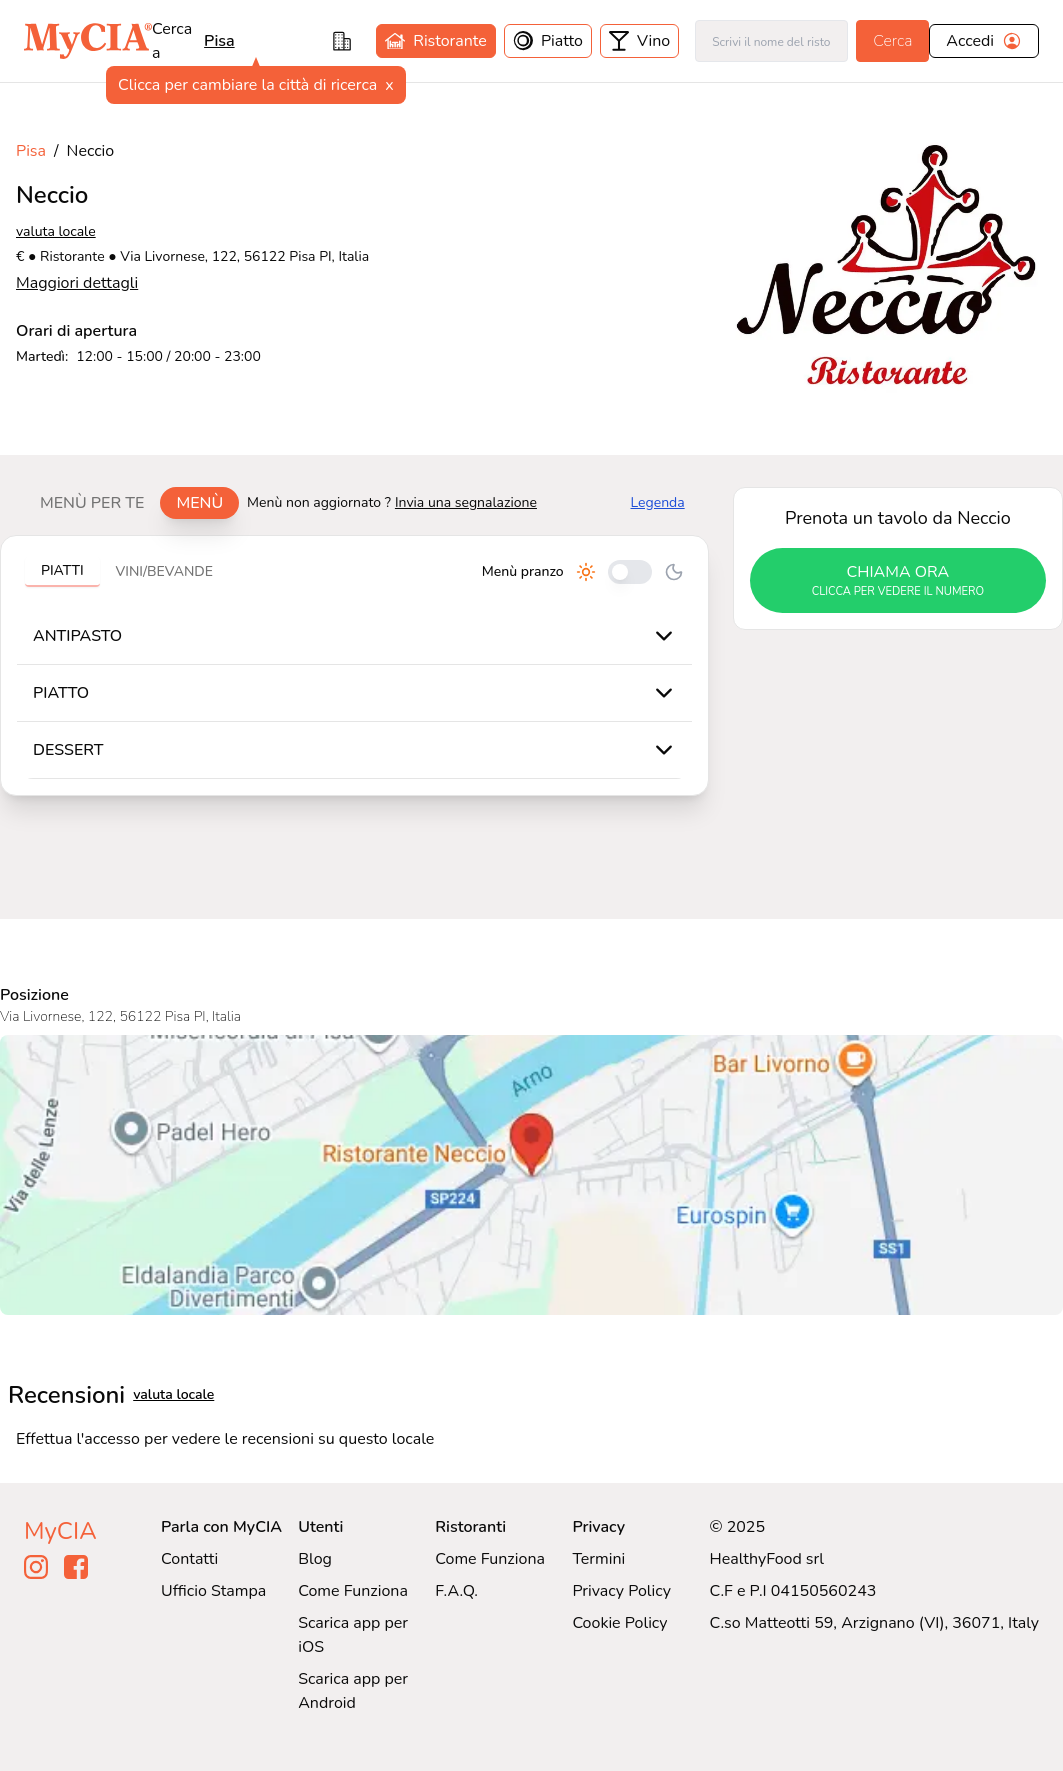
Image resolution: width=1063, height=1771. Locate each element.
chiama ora (898, 581)
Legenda (658, 502)
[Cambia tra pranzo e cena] (630, 572)
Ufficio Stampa (213, 1591)
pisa (219, 41)
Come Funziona (353, 1591)
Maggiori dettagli (77, 283)
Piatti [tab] (62, 570)
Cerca (892, 41)
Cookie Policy (619, 1623)
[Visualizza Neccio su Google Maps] (531, 1175)
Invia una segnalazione (466, 502)
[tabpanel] (354, 665)
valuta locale (56, 231)
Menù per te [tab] (92, 503)
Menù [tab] (199, 503)
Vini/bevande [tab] (164, 571)
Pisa (31, 151)
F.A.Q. (456, 1591)
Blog (315, 1559)
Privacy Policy (621, 1591)
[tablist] (131, 503)
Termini (598, 1559)
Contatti (189, 1559)
